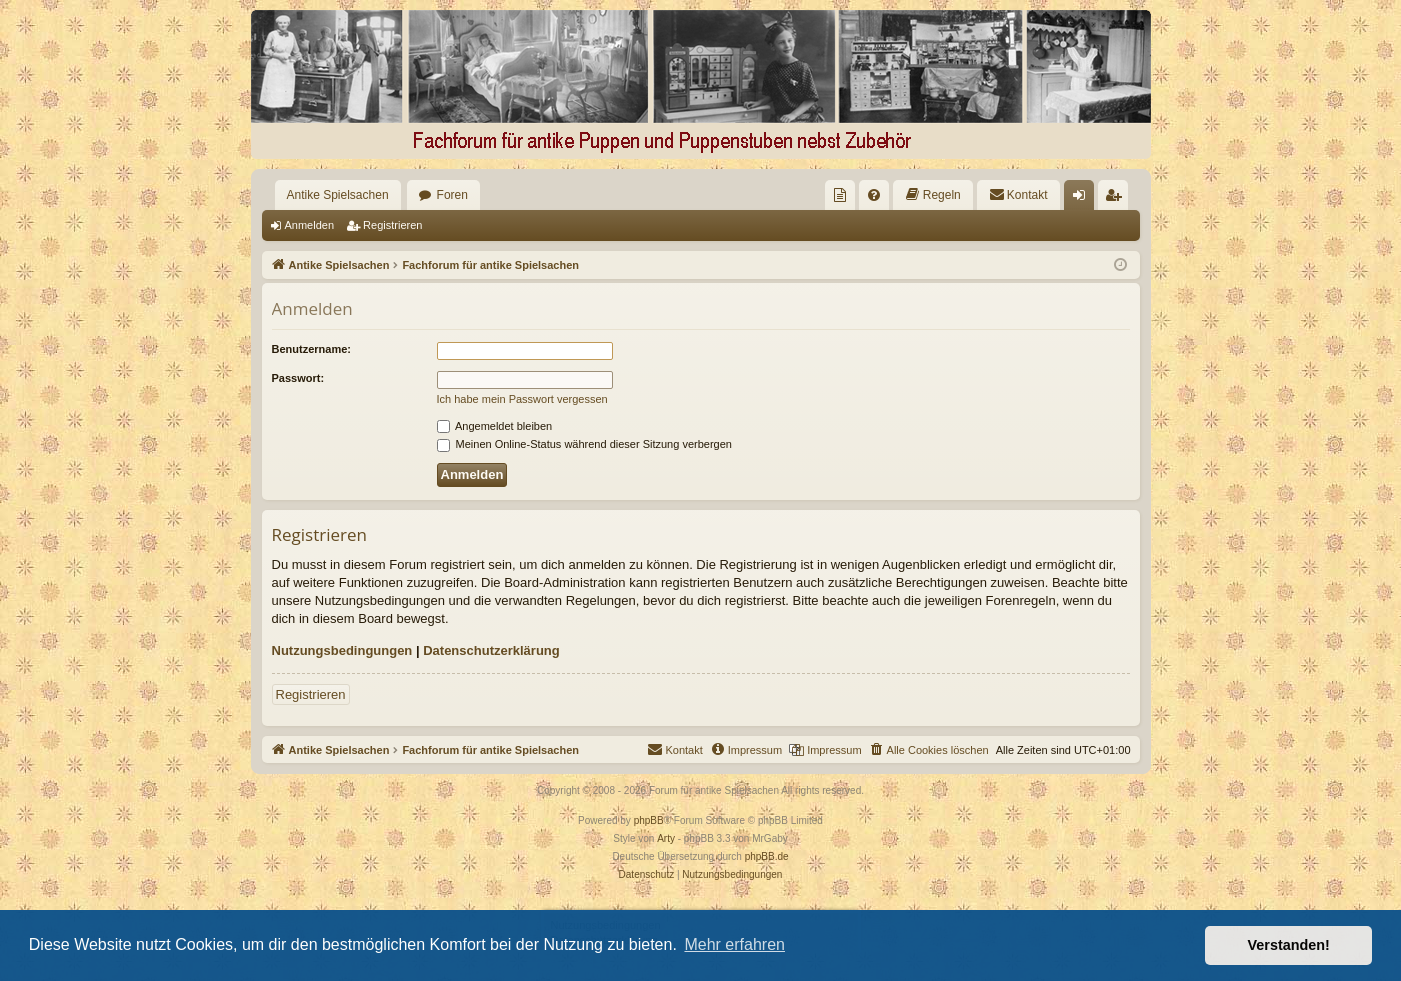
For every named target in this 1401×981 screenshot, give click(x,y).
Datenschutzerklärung (491, 650)
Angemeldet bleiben (495, 426)
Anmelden (310, 225)
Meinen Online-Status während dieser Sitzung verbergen (584, 444)
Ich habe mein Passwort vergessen (522, 399)
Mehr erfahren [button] (734, 944)
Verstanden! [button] (1289, 945)
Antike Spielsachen (338, 195)
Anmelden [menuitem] (1082, 199)
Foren (452, 195)
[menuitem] (840, 195)
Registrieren (392, 225)
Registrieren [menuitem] (1116, 199)
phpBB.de (767, 856)
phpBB (649, 820)
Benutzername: (311, 349)
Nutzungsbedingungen (342, 650)
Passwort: (298, 378)
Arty (666, 838)
